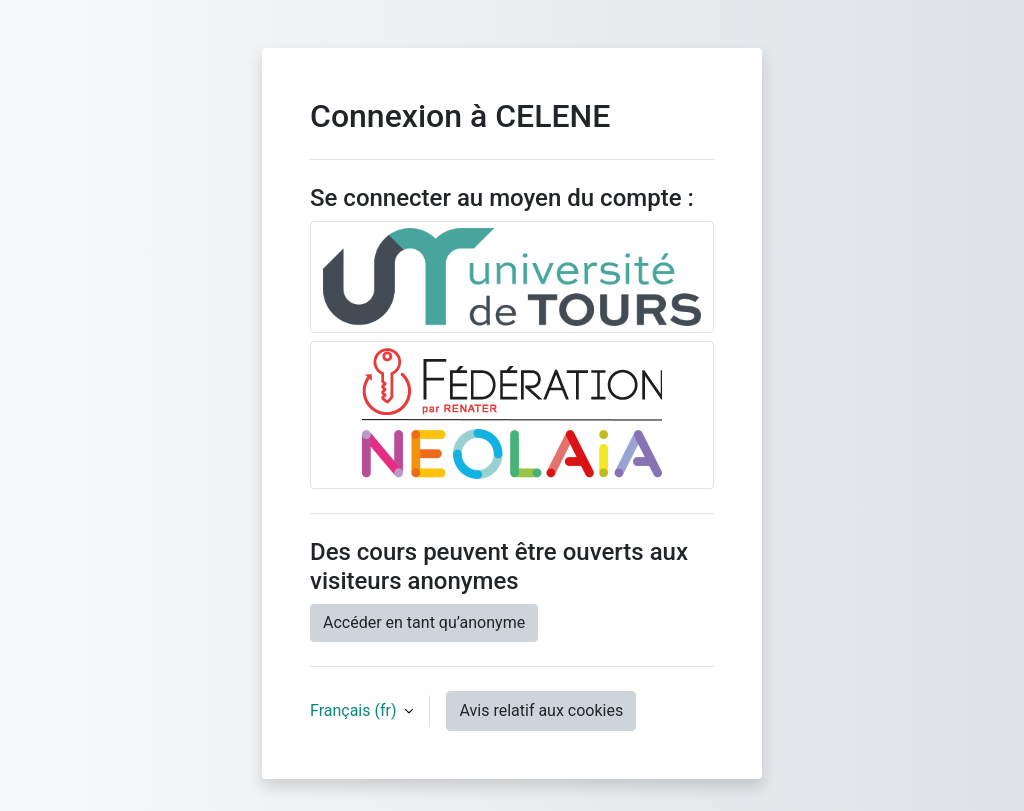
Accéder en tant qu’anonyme (424, 622)
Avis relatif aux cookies (541, 710)
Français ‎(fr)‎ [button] (355, 710)
